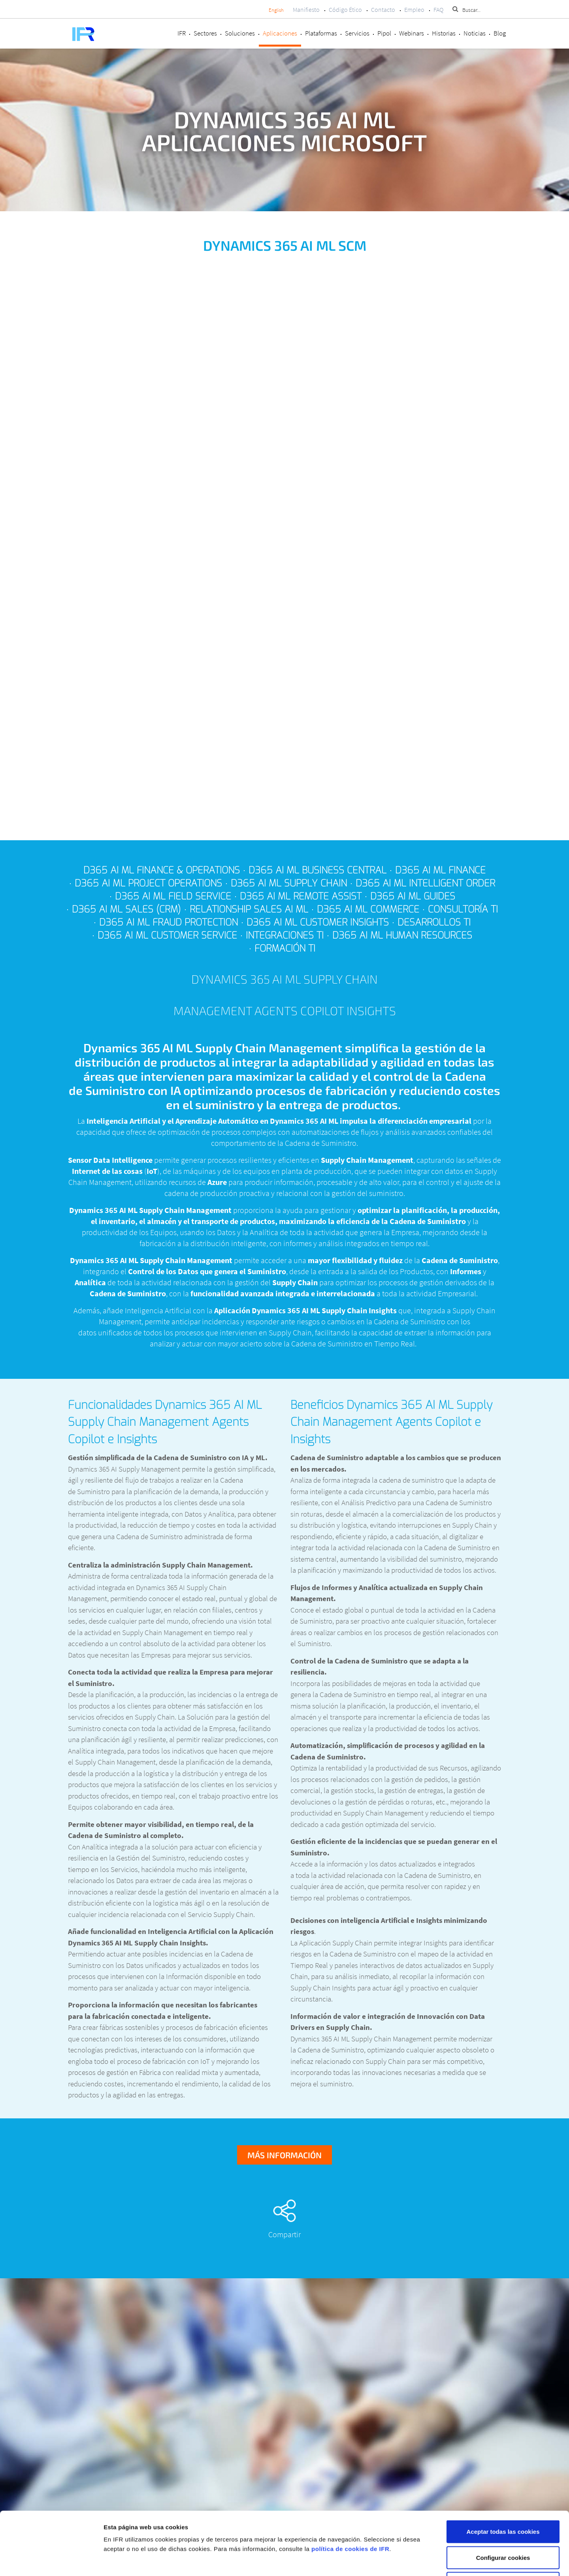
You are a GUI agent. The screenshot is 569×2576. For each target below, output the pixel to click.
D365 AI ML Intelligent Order (425, 883)
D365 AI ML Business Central (317, 870)
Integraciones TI (285, 935)
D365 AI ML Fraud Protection (168, 922)
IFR (181, 33)
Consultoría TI (463, 909)
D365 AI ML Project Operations (148, 883)
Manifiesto (306, 9)
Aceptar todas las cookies (502, 2472)
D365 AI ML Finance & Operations (161, 870)
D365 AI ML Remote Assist (301, 896)
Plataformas (321, 33)
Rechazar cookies (503, 2524)
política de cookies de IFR (350, 2489)
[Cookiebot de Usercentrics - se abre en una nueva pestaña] (51, 2561)
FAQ (438, 9)
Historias (444, 33)
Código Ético (345, 9)
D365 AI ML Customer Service (167, 935)
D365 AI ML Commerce (368, 909)
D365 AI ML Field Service (173, 896)
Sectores (205, 33)
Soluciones (240, 33)
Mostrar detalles (420, 2560)
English (276, 10)
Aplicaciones (280, 33)
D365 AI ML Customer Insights (318, 922)
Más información (284, 2155)
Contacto (383, 9)
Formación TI (284, 948)
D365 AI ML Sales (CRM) (126, 909)
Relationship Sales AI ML (249, 909)
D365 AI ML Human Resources (402, 935)
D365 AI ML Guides (412, 896)
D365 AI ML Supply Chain (289, 883)
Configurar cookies (503, 2498)
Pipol (384, 33)
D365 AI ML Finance (440, 870)
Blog (500, 33)
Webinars (411, 33)
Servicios (357, 33)
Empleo (414, 9)
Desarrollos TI (434, 922)
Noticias (474, 33)
